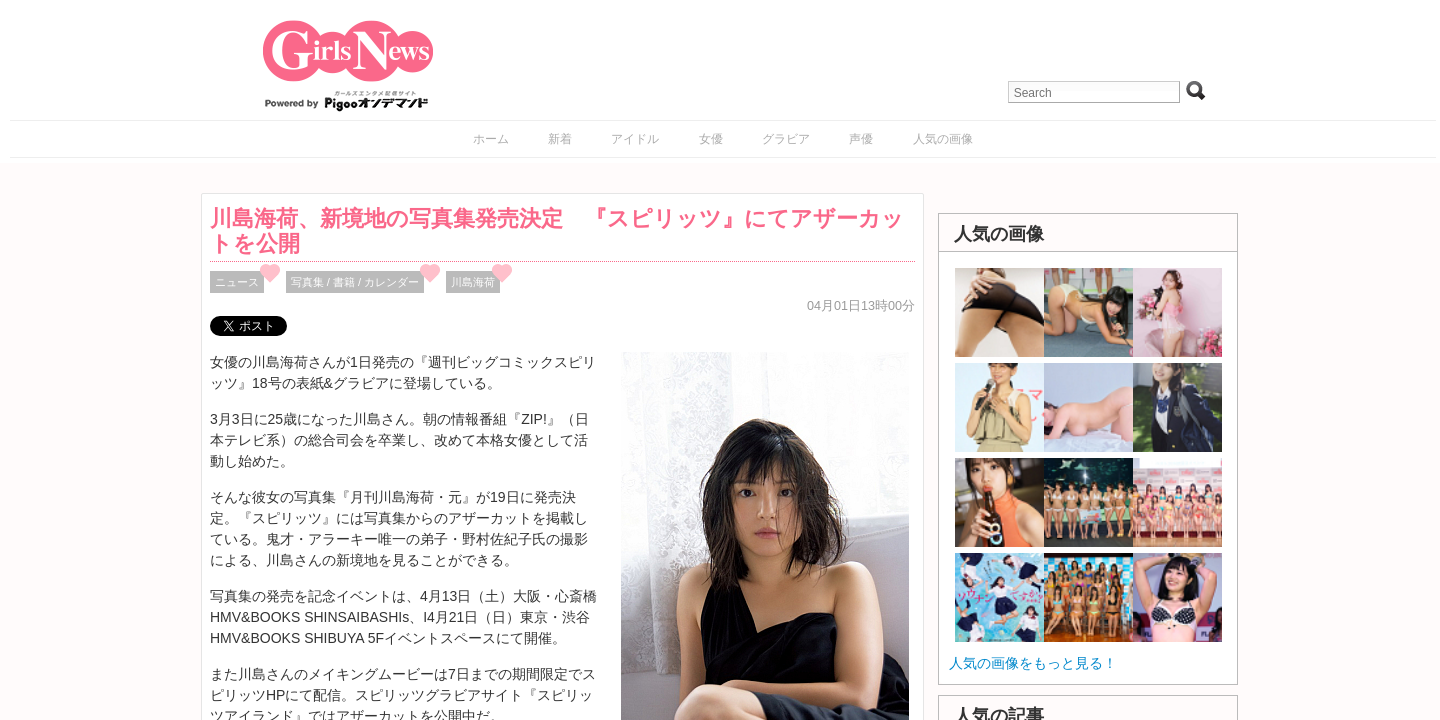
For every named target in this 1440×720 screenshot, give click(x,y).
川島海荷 (473, 282)
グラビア (786, 139)
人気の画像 (943, 139)
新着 (560, 139)
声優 (861, 139)
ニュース (237, 282)
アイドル (635, 139)
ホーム (491, 139)
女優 (711, 139)
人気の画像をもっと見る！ (1033, 663)
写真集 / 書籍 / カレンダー (355, 282)
